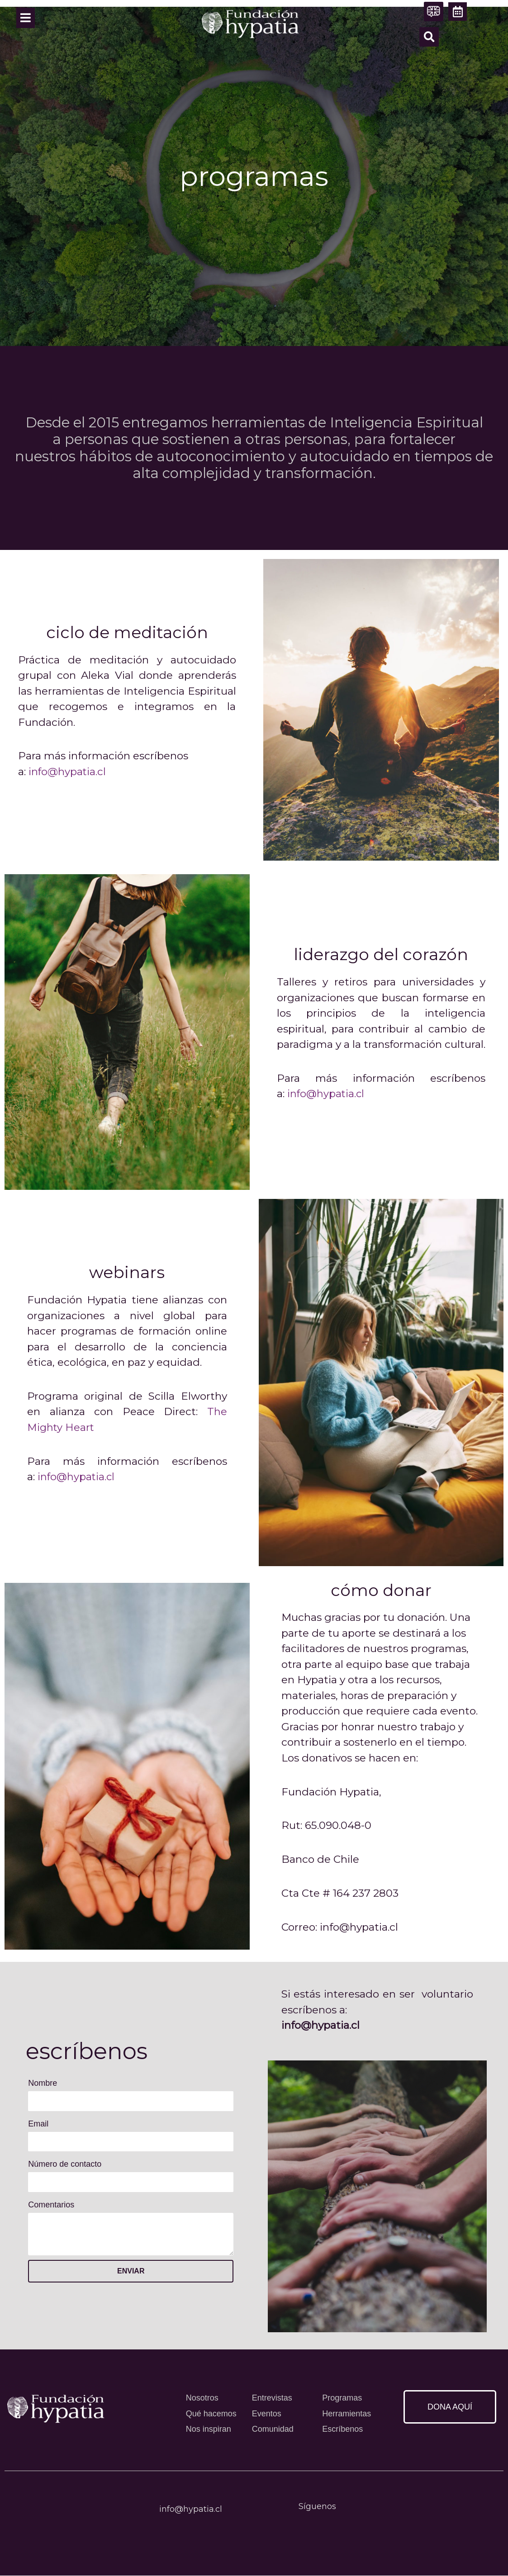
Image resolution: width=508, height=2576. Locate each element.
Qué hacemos (211, 2413)
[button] (429, 37)
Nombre (42, 2083)
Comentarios (51, 2204)
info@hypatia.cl (67, 771)
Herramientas (346, 2413)
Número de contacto (64, 2164)
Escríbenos (342, 2429)
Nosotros (202, 2397)
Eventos (266, 2413)
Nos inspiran (208, 2429)
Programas (342, 2397)
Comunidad (273, 2429)
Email (38, 2123)
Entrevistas (272, 2397)
